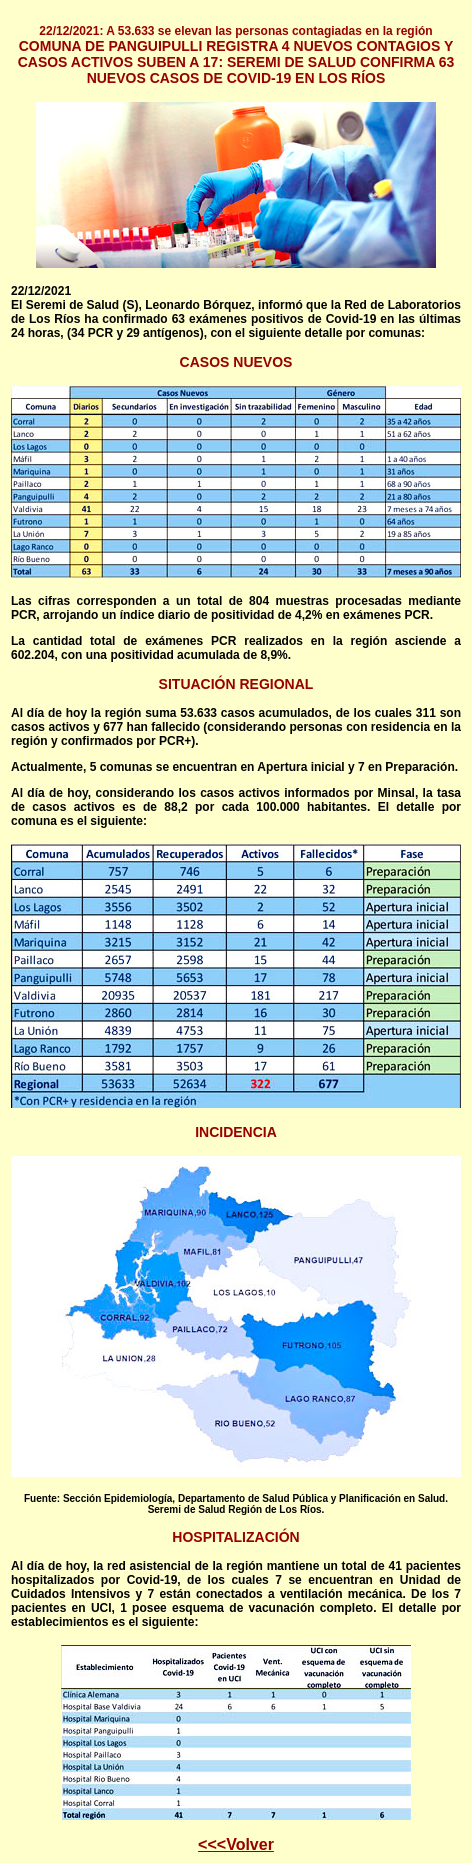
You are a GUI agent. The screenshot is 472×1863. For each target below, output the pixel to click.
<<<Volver (236, 1844)
